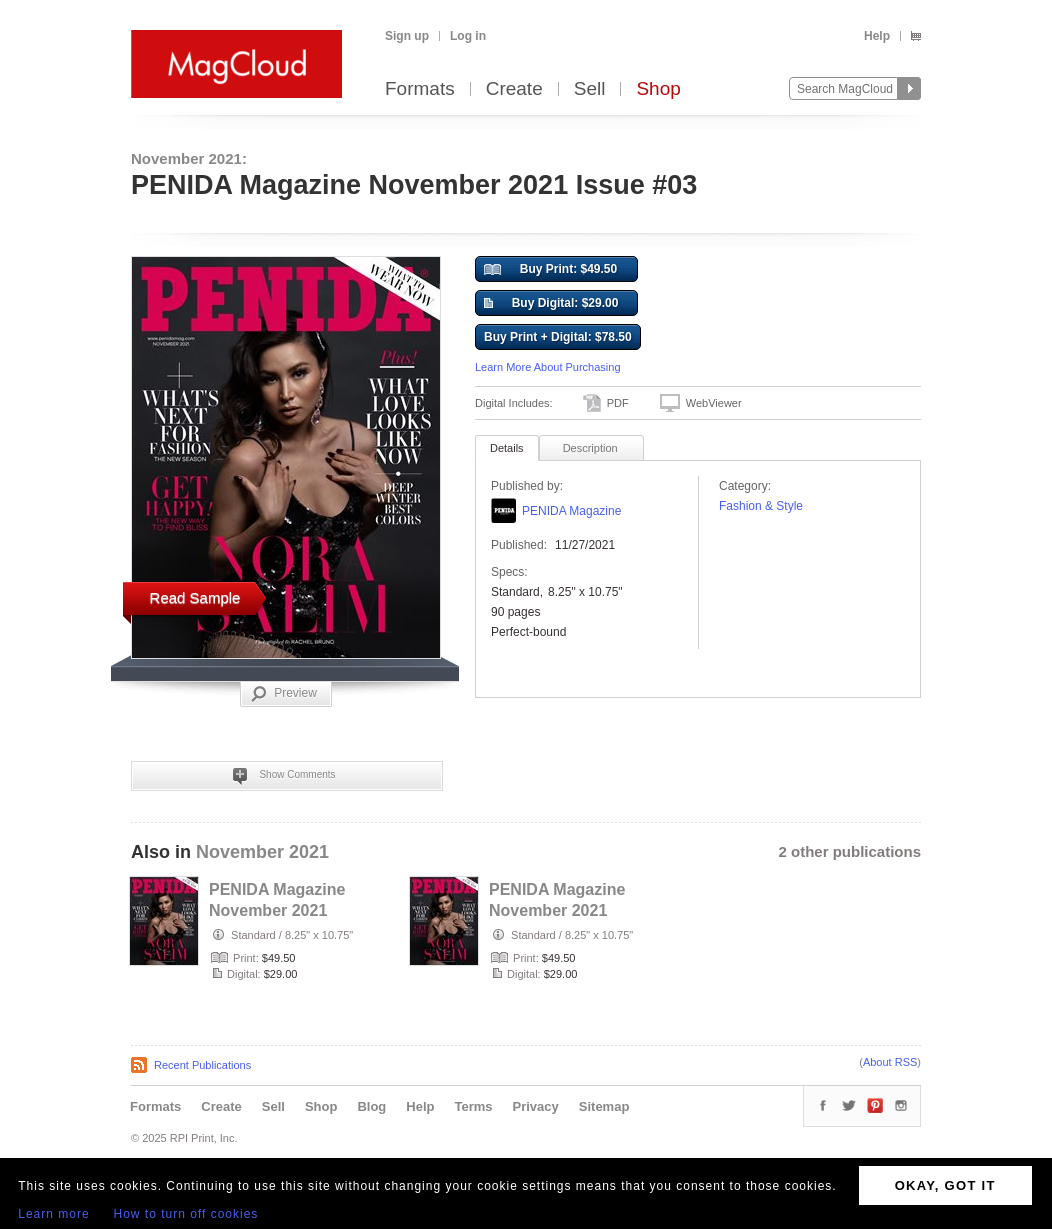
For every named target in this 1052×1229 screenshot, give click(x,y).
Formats (420, 89)
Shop (658, 89)
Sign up (407, 36)
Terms (473, 1106)
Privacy (536, 1106)
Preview (284, 694)
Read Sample (195, 597)
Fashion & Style (761, 506)
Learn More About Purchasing (548, 367)
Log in (468, 36)
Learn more (53, 1214)
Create (514, 89)
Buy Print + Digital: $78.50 (558, 337)
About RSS (890, 1062)
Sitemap (604, 1106)
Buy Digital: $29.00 (551, 304)
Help (877, 36)
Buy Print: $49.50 (550, 270)
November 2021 (262, 852)
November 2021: (189, 158)
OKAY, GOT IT (945, 1185)
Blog (371, 1106)
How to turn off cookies (186, 1214)
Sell (590, 89)
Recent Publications (202, 1065)
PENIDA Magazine (571, 511)
